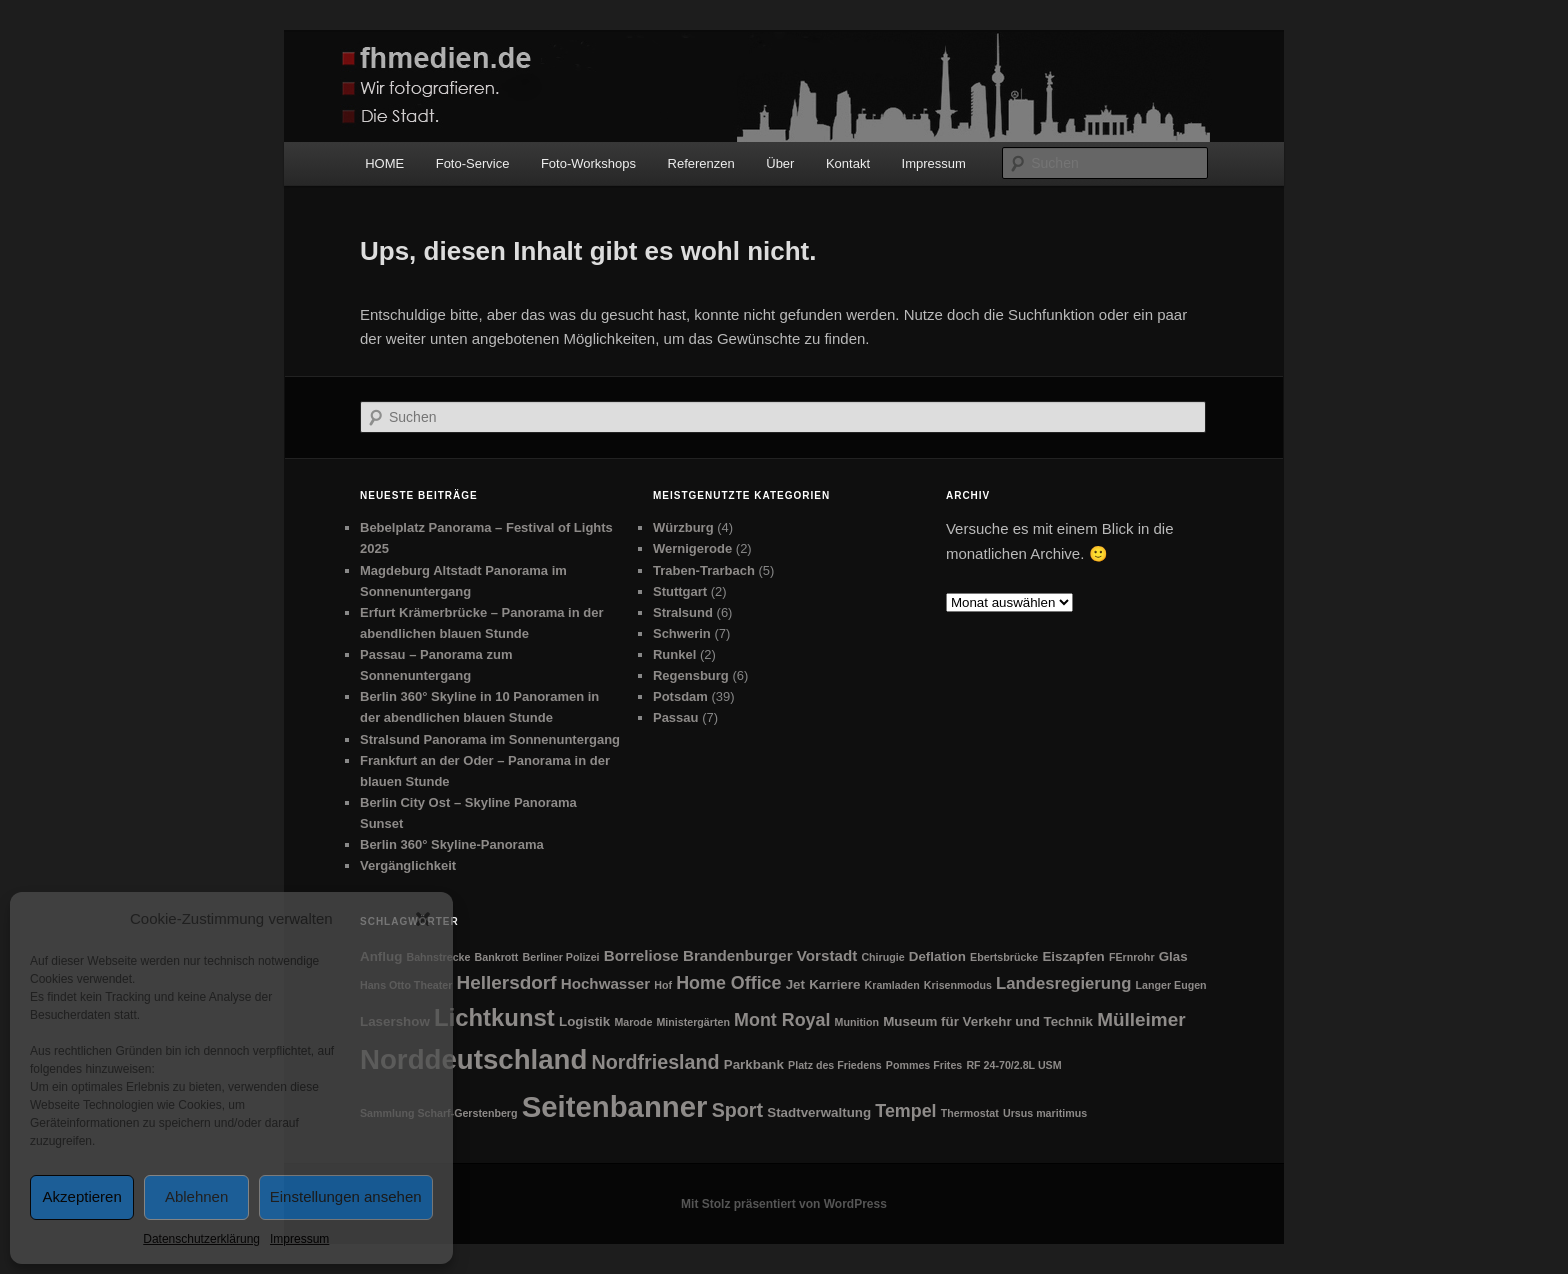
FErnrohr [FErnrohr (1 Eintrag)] (1132, 957)
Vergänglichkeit (408, 865)
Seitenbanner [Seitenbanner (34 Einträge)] (615, 1106)
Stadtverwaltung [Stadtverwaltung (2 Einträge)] (819, 1112)
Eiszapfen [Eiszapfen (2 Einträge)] (1073, 956)
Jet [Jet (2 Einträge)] (795, 984)
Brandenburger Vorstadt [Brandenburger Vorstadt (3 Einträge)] (770, 955)
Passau (676, 717)
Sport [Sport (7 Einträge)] (737, 1110)
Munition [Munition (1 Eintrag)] (857, 1022)
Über (780, 163)
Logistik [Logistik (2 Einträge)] (584, 1021)
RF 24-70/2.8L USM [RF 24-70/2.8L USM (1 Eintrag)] (1013, 1065)
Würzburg (683, 527)
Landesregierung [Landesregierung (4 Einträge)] (1063, 983)
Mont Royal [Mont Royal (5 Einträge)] (782, 1020)
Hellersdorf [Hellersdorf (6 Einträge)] (507, 982)
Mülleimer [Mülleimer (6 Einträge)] (1141, 1019)
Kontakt (848, 163)
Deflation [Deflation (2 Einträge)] (937, 956)
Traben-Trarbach (704, 570)
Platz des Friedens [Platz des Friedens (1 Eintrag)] (835, 1065)
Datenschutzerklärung (201, 1239)
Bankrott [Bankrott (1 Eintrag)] (497, 957)
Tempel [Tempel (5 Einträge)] (905, 1111)
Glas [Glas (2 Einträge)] (1173, 956)
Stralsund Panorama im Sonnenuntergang (490, 739)
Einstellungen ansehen (346, 1196)
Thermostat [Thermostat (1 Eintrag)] (970, 1113)
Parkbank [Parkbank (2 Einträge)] (754, 1064)
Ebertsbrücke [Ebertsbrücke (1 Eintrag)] (1004, 957)
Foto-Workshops (588, 163)
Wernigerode (692, 548)
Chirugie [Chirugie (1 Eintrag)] (882, 957)
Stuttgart (680, 591)
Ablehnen (196, 1196)
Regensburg (691, 675)
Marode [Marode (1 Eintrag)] (633, 1022)
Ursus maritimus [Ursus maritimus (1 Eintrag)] (1045, 1113)
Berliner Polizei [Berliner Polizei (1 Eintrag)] (561, 957)
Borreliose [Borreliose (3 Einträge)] (641, 955)
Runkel (674, 654)
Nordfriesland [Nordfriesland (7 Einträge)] (656, 1062)
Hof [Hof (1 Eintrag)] (663, 985)
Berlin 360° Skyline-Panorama (452, 844)
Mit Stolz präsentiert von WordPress (784, 1204)
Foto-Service (473, 163)
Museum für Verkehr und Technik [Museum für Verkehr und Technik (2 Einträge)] (988, 1021)
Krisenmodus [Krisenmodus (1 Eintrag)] (958, 985)
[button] (423, 919)
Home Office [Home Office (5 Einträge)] (728, 983)
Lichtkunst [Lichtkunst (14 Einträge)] (494, 1017)
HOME (384, 163)
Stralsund (683, 612)
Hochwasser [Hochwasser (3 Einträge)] (605, 983)
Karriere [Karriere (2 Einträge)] (834, 984)
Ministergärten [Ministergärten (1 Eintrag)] (692, 1022)
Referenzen (701, 163)
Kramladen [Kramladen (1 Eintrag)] (892, 985)
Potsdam (680, 696)
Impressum (299, 1239)
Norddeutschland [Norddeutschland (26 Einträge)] (473, 1059)
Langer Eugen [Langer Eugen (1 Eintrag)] (1171, 985)
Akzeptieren (82, 1196)
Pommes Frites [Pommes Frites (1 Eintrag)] (924, 1065)
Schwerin (682, 633)
